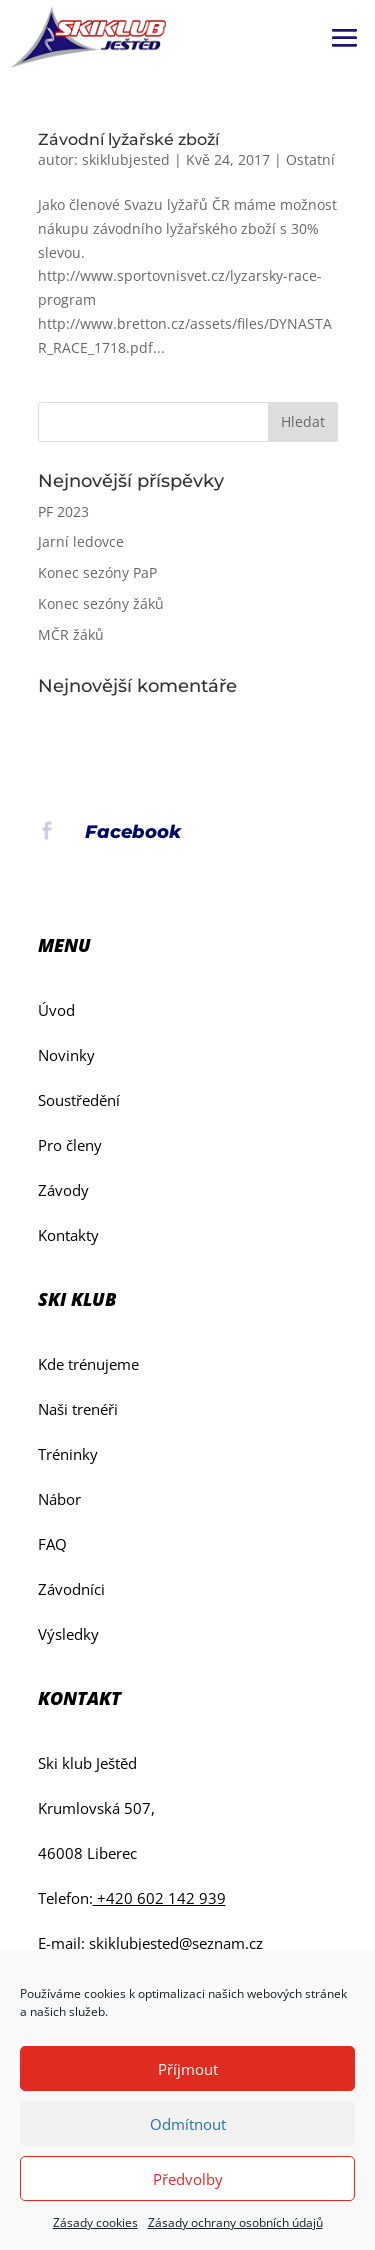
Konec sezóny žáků (101, 603)
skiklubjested (126, 159)
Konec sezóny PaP (97, 572)
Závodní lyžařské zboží (128, 139)
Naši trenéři (78, 1409)
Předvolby (188, 2179)
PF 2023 (63, 511)
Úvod (56, 1010)
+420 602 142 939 (159, 1898)
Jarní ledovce (81, 541)
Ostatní (310, 159)
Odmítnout (188, 2124)
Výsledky (68, 1634)
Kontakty (68, 1235)
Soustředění (79, 1100)
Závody (63, 1190)
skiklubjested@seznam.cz (176, 1943)
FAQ (52, 1544)
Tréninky (68, 1454)
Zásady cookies (95, 2222)
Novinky (66, 1055)
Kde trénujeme (88, 1364)
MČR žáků (71, 634)
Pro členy (70, 1145)
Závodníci (71, 1589)
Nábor (59, 1499)
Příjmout (188, 2069)
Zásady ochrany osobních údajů (235, 2222)
